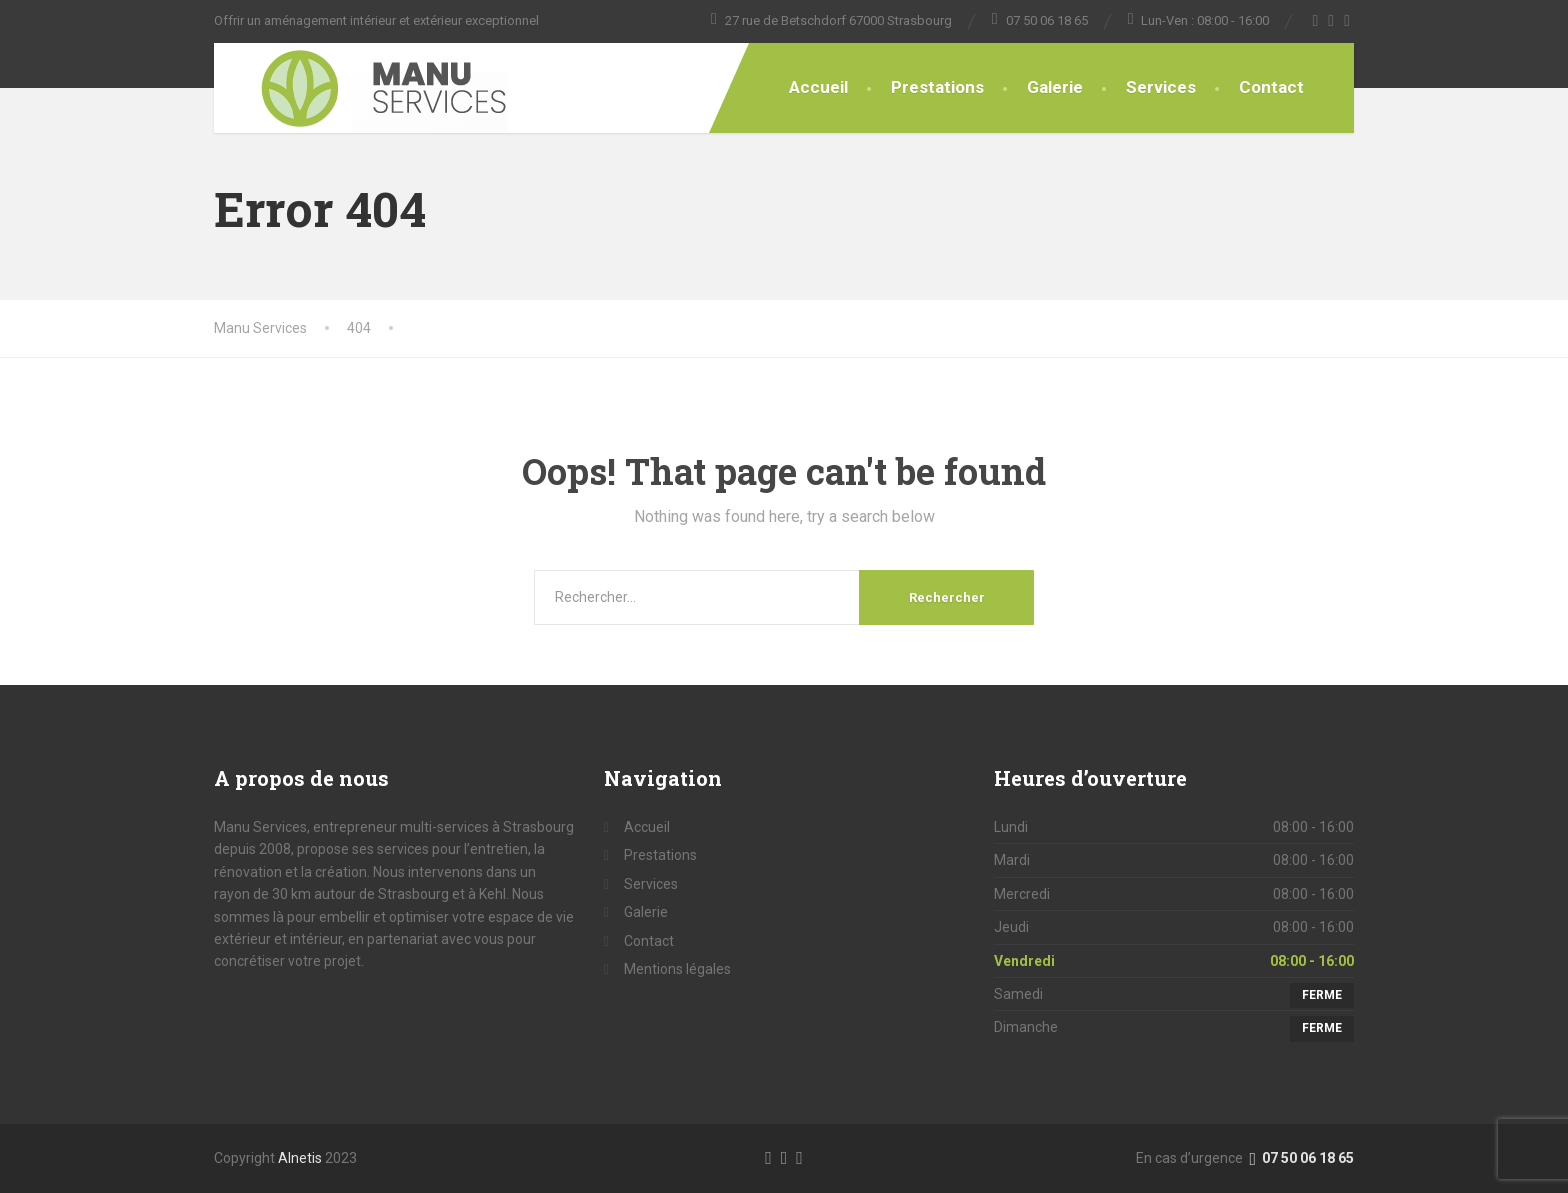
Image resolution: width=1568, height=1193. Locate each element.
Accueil (818, 87)
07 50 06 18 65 (1300, 1158)
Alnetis (300, 1158)
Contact (1271, 87)
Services (1161, 87)
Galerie (1055, 87)
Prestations (937, 87)
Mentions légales (677, 969)
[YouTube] (1347, 21)
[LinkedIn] (799, 1157)
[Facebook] (1315, 21)
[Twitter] (1331, 21)
